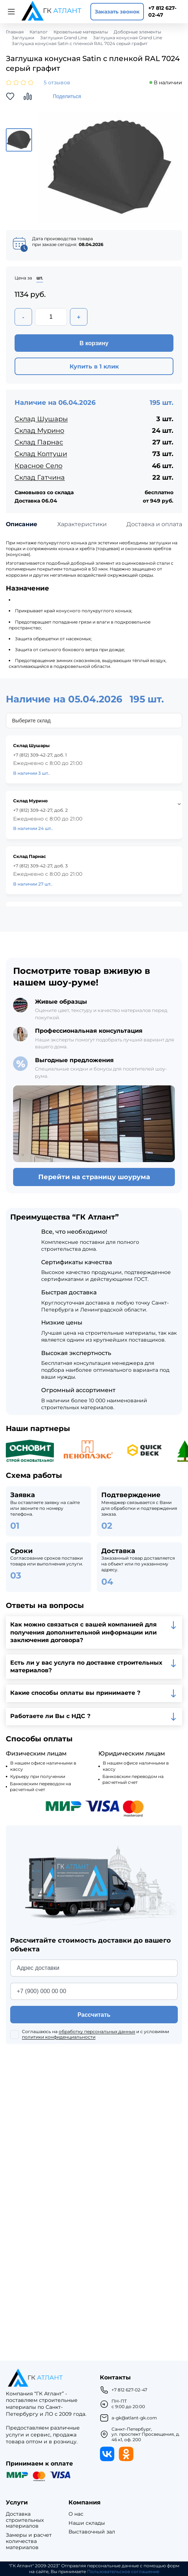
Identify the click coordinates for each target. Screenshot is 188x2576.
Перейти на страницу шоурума (94, 1177)
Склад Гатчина (40, 477)
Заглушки (23, 37)
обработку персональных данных (97, 2031)
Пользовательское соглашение (123, 2571)
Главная (15, 32)
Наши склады (86, 2523)
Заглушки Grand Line (63, 37)
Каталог (39, 32)
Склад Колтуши (41, 454)
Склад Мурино (39, 431)
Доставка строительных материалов (25, 2520)
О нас (75, 2514)
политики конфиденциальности (58, 2037)
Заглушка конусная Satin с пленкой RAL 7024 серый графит (80, 43)
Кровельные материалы (81, 32)
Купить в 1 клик (94, 366)
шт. (39, 278)
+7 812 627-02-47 (162, 11)
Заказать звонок (117, 11)
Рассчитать (94, 2015)
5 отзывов (57, 83)
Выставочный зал (91, 2532)
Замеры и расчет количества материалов (29, 2541)
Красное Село (38, 466)
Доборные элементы (137, 32)
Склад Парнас (39, 442)
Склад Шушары (41, 419)
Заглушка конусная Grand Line (127, 37)
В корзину (93, 343)
